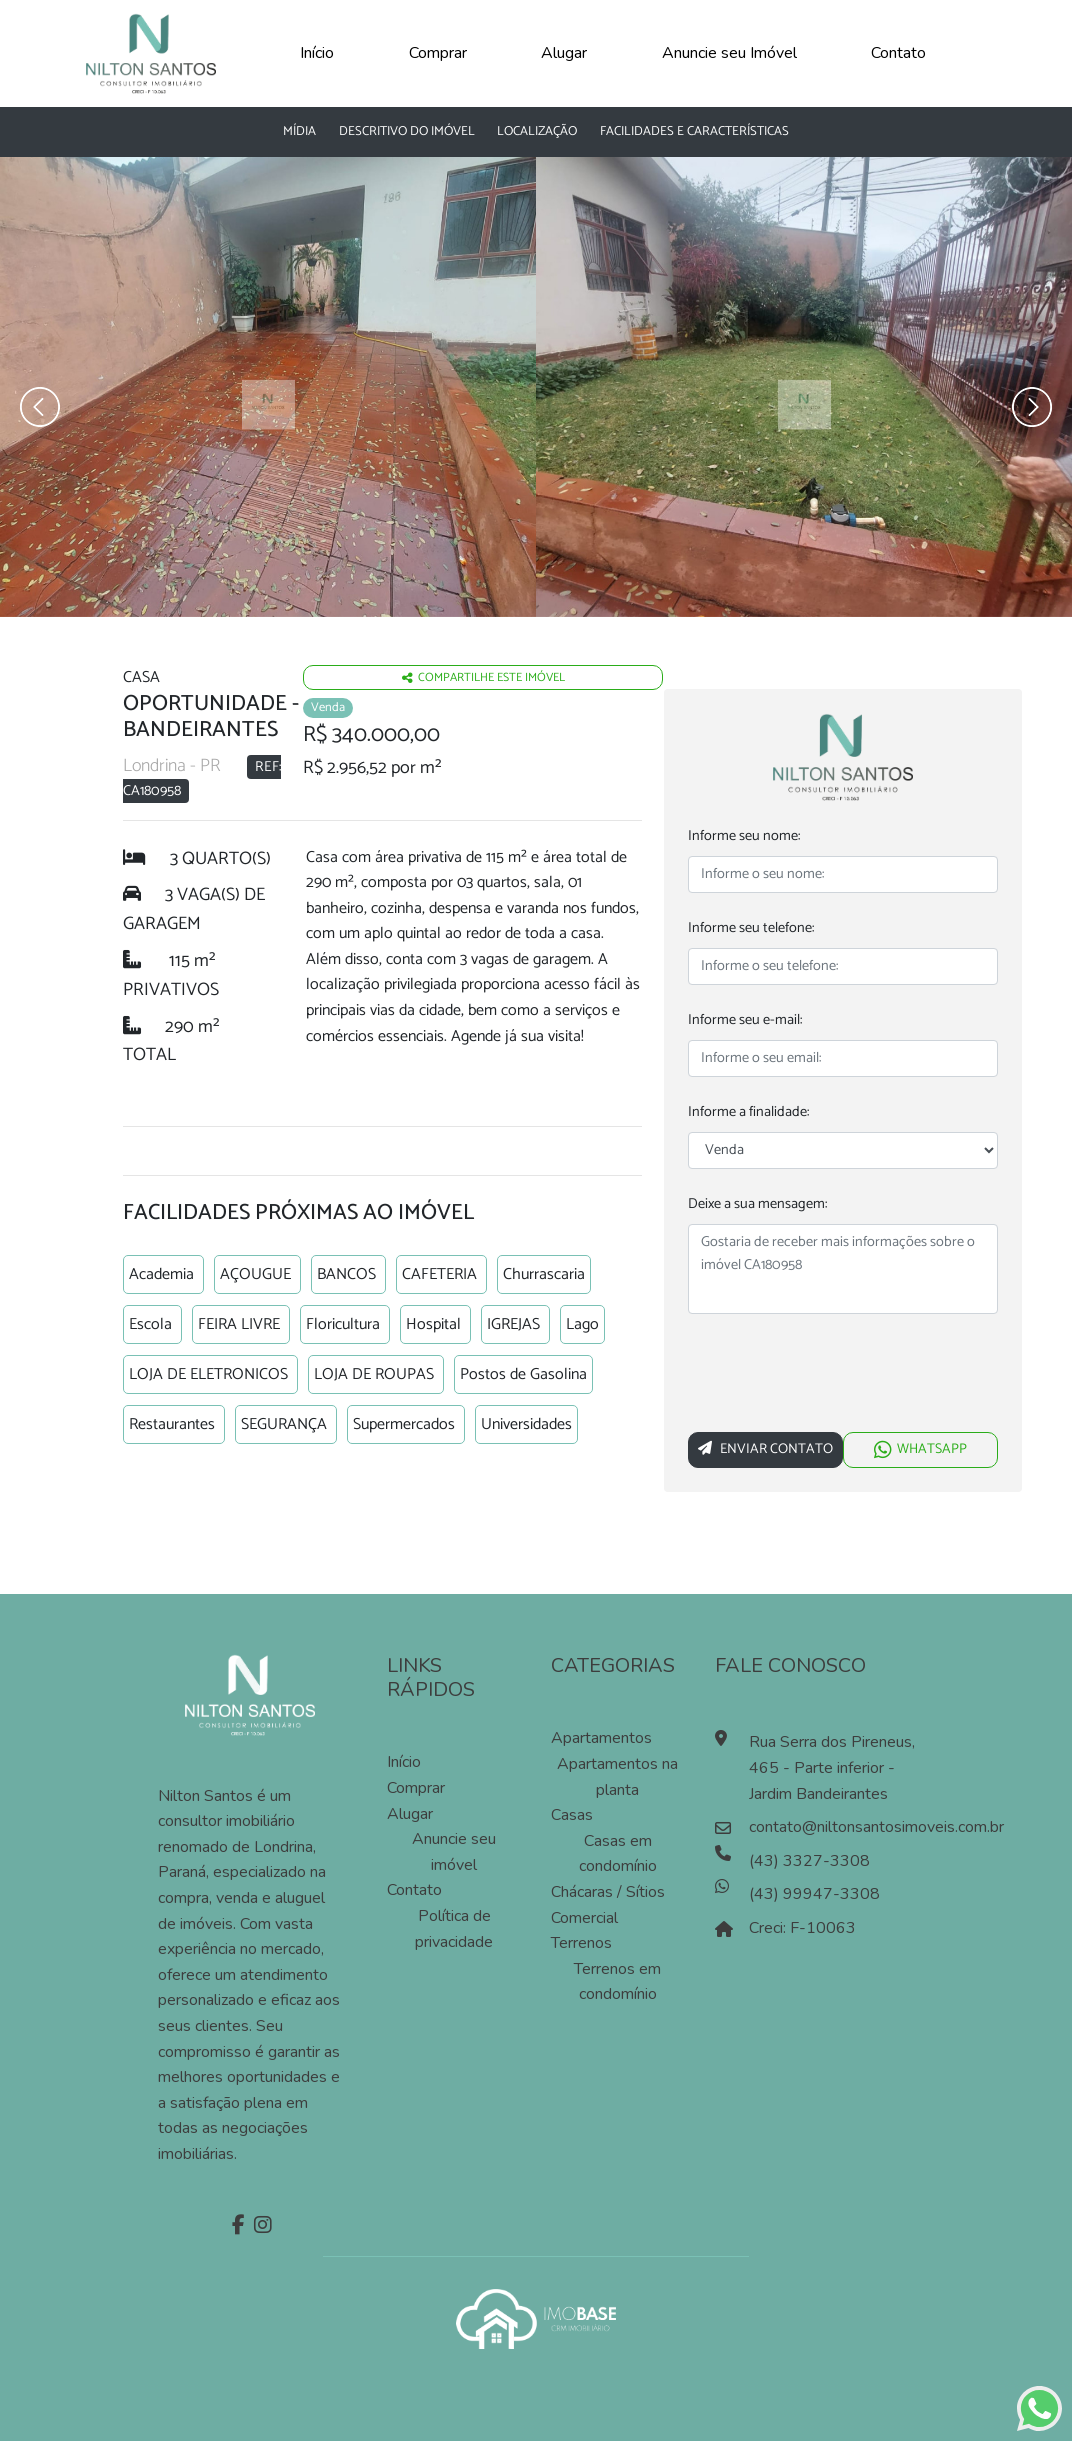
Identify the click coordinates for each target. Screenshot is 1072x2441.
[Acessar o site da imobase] (536, 2317)
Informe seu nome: (744, 836)
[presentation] (840, 1377)
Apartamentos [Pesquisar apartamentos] (601, 1738)
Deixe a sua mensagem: (757, 1204)
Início (317, 53)
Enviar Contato (765, 1449)
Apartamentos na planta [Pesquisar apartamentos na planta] (617, 1777)
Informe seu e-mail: (745, 1020)
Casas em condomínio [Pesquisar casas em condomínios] (618, 1854)
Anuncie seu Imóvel (729, 53)
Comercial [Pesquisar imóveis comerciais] (584, 1918)
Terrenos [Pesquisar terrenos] (581, 1943)
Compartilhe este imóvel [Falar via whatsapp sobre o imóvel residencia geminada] (483, 677)
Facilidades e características (694, 132)
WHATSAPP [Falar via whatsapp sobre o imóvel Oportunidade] (920, 1449)
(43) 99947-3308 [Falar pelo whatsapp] (814, 1894)
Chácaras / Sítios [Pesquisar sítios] (608, 1892)
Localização (537, 132)
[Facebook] (236, 2227)
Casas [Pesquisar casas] (572, 1815)
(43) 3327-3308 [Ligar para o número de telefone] (809, 1861)
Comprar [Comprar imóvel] (416, 1788)
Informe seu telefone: (751, 928)
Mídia (299, 132)
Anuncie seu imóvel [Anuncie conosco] (454, 1852)
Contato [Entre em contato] (414, 1890)
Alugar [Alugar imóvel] (410, 1814)
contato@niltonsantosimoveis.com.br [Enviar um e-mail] (839, 1827)
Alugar (564, 53)
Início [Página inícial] (404, 1762)
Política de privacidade (454, 1929)
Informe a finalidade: (748, 1112)
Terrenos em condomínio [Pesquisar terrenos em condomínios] (617, 1982)
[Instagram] (260, 2227)
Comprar (438, 53)
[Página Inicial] (151, 52)
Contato (898, 53)
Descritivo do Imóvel (407, 132)
